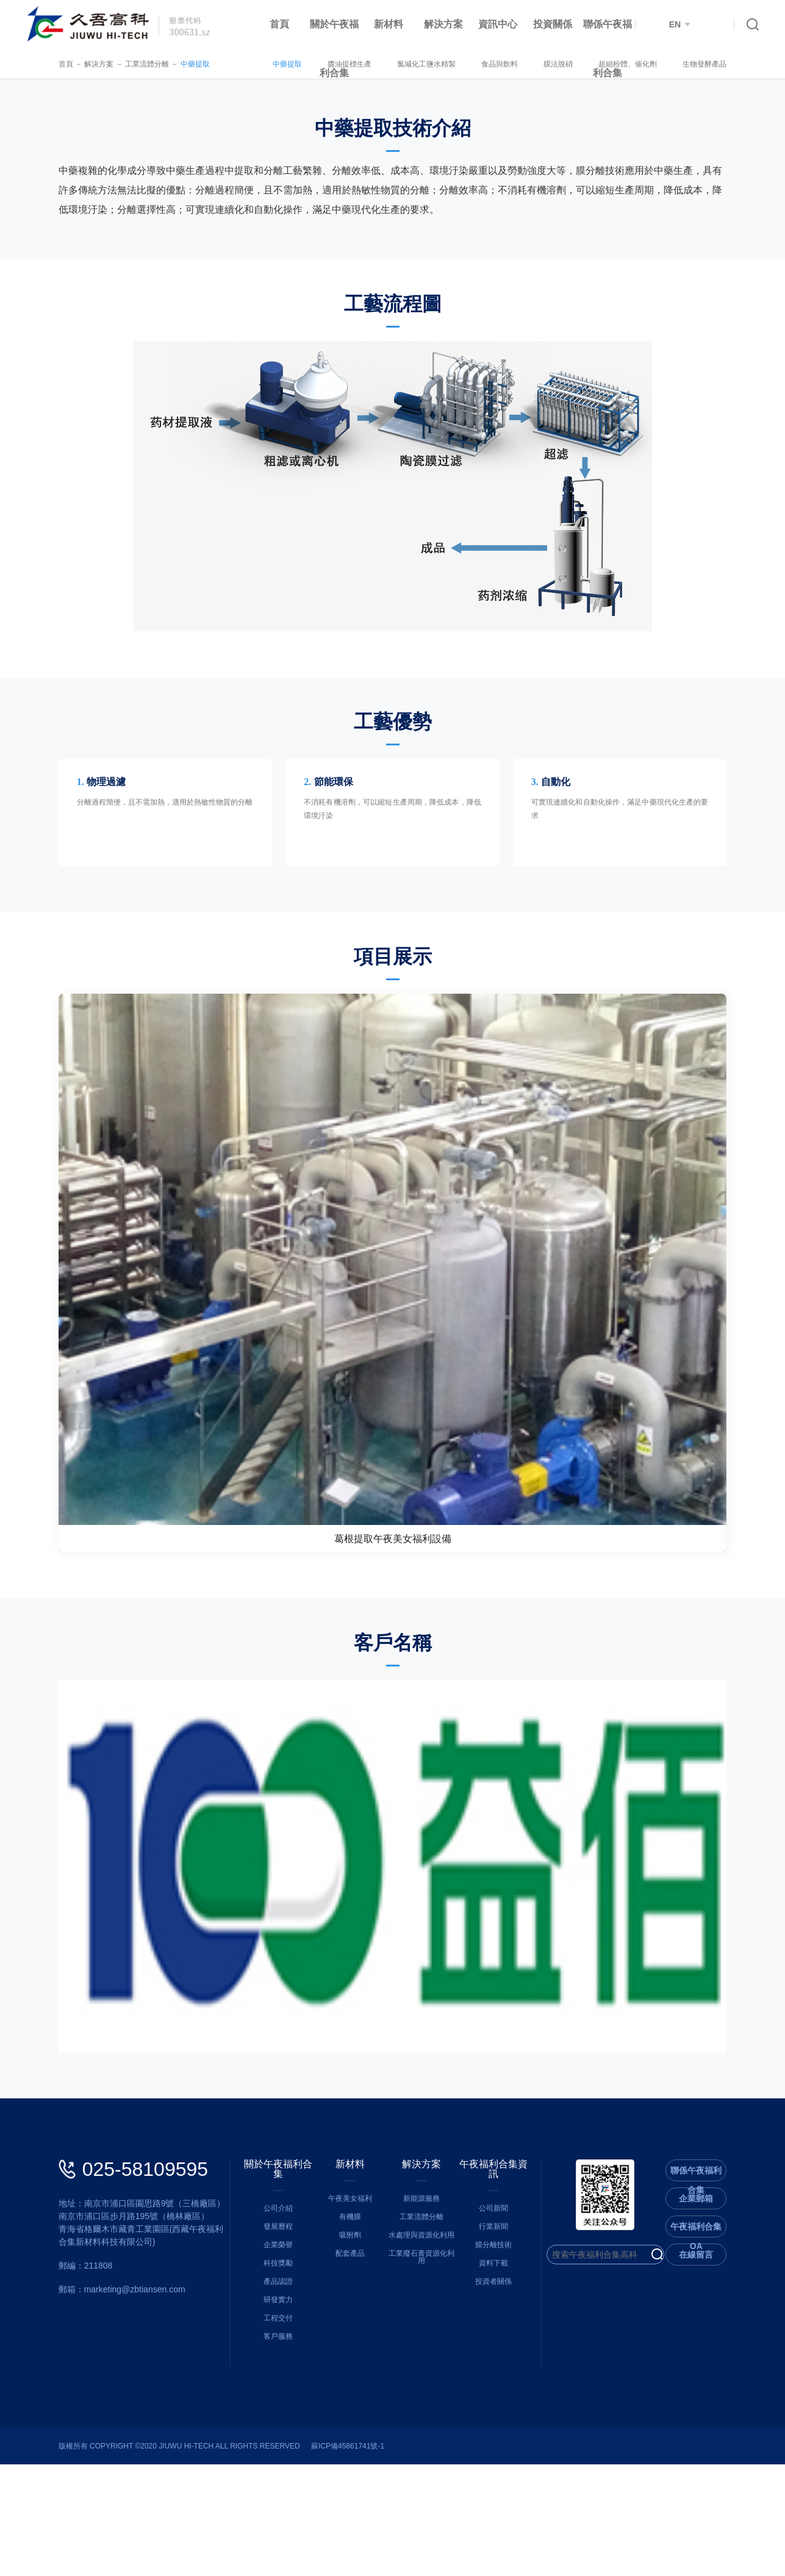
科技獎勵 (266, 2365)
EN (679, 24)
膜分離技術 (504, 2346)
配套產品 (345, 2365)
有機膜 (346, 2328)
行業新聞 (503, 2328)
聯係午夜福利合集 (607, 48)
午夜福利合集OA (728, 2340)
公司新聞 (503, 2310)
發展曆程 (266, 2328)
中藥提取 (163, 64)
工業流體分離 (115, 64)
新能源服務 (424, 2310)
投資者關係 (504, 2383)
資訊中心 (497, 24)
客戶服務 (266, 2438)
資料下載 (503, 2365)
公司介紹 (266, 2310)
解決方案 (443, 24)
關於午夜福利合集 (334, 48)
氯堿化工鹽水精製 (458, 64)
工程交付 (266, 2420)
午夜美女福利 (346, 2310)
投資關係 (552, 24)
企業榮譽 (266, 2346)
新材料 (388, 24)
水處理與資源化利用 (424, 2346)
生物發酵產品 (737, 64)
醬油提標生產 (382, 64)
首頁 (279, 24)
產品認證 (266, 2383)
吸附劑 (346, 2346)
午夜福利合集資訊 (504, 2276)
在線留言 (728, 2366)
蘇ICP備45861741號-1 (316, 2557)
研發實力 (266, 2401)
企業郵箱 (728, 2310)
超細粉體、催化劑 (660, 64)
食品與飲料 (532, 64)
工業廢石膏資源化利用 (424, 2365)
